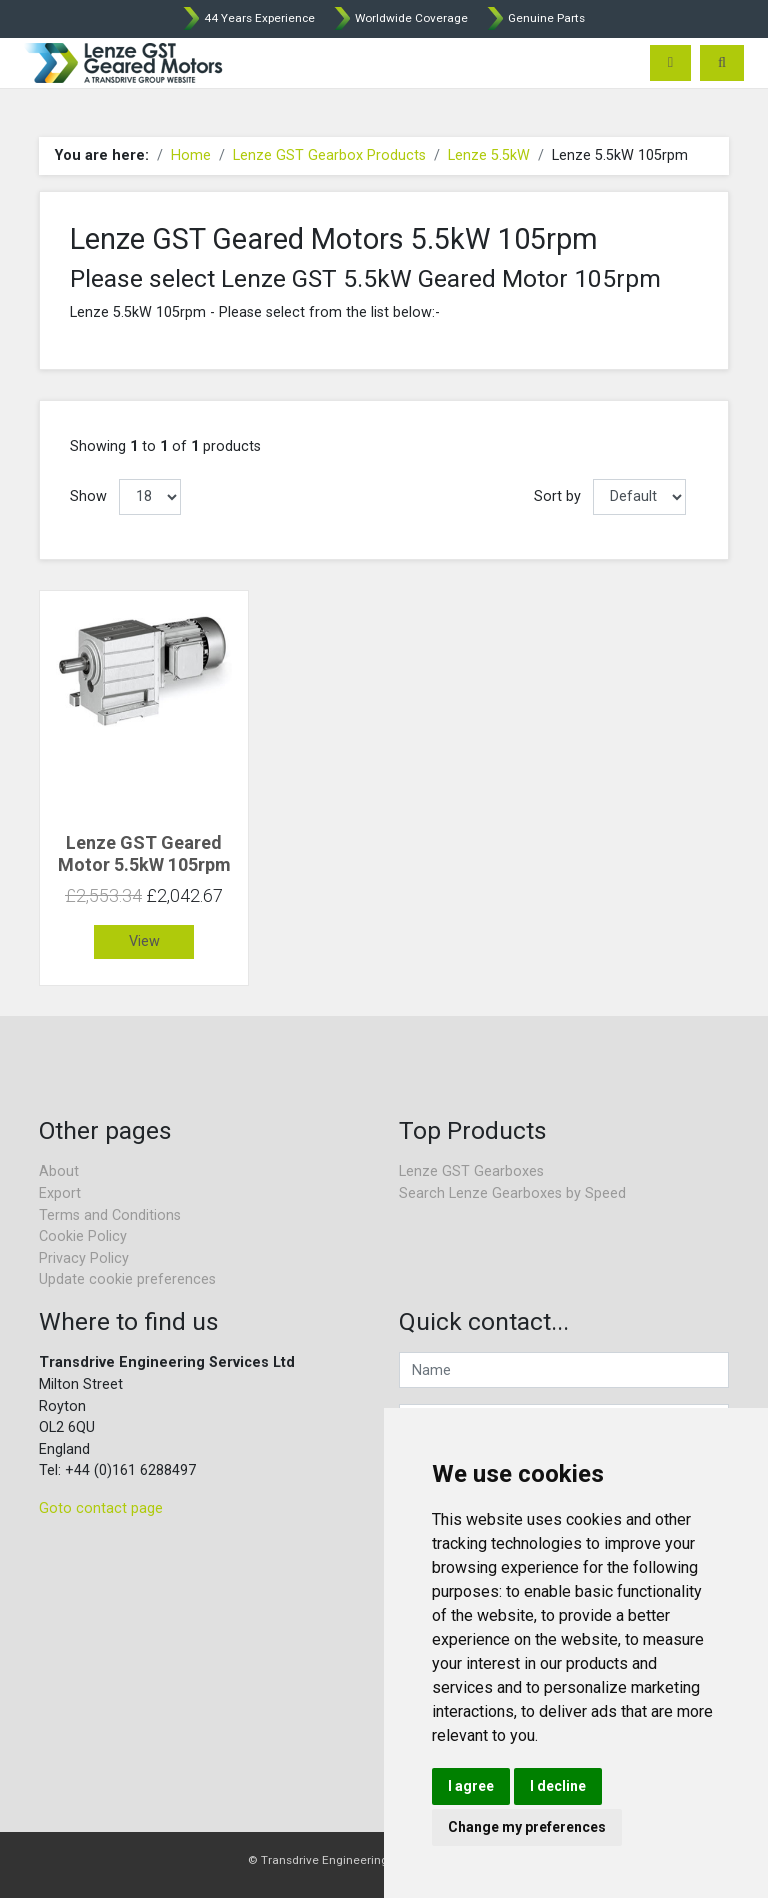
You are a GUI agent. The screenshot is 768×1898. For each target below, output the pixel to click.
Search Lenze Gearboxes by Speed (512, 1193)
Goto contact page (101, 1508)
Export (60, 1193)
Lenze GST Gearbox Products (329, 155)
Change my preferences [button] (527, 1827)
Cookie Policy (83, 1236)
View (144, 941)
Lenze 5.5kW (489, 155)
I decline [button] (558, 1786)
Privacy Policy (84, 1258)
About (59, 1171)
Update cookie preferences (127, 1279)
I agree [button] (471, 1786)
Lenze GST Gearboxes (471, 1171)
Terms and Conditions (110, 1215)
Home (191, 155)
